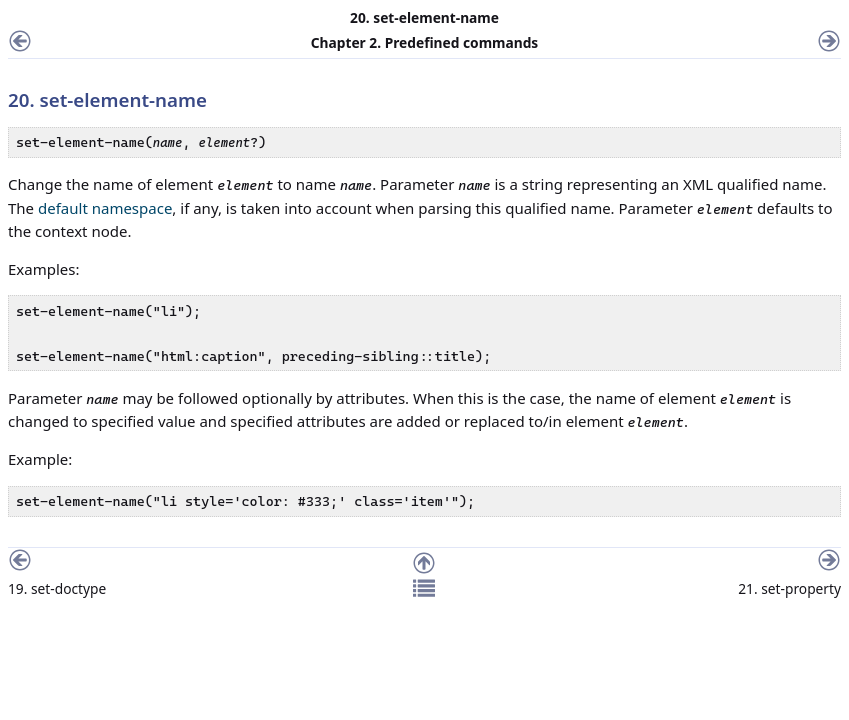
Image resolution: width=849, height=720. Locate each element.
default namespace (105, 208)
